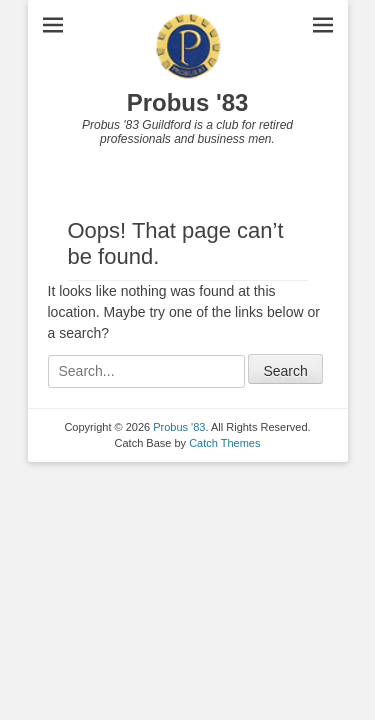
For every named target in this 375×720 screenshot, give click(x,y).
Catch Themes (224, 443)
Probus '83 (188, 102)
